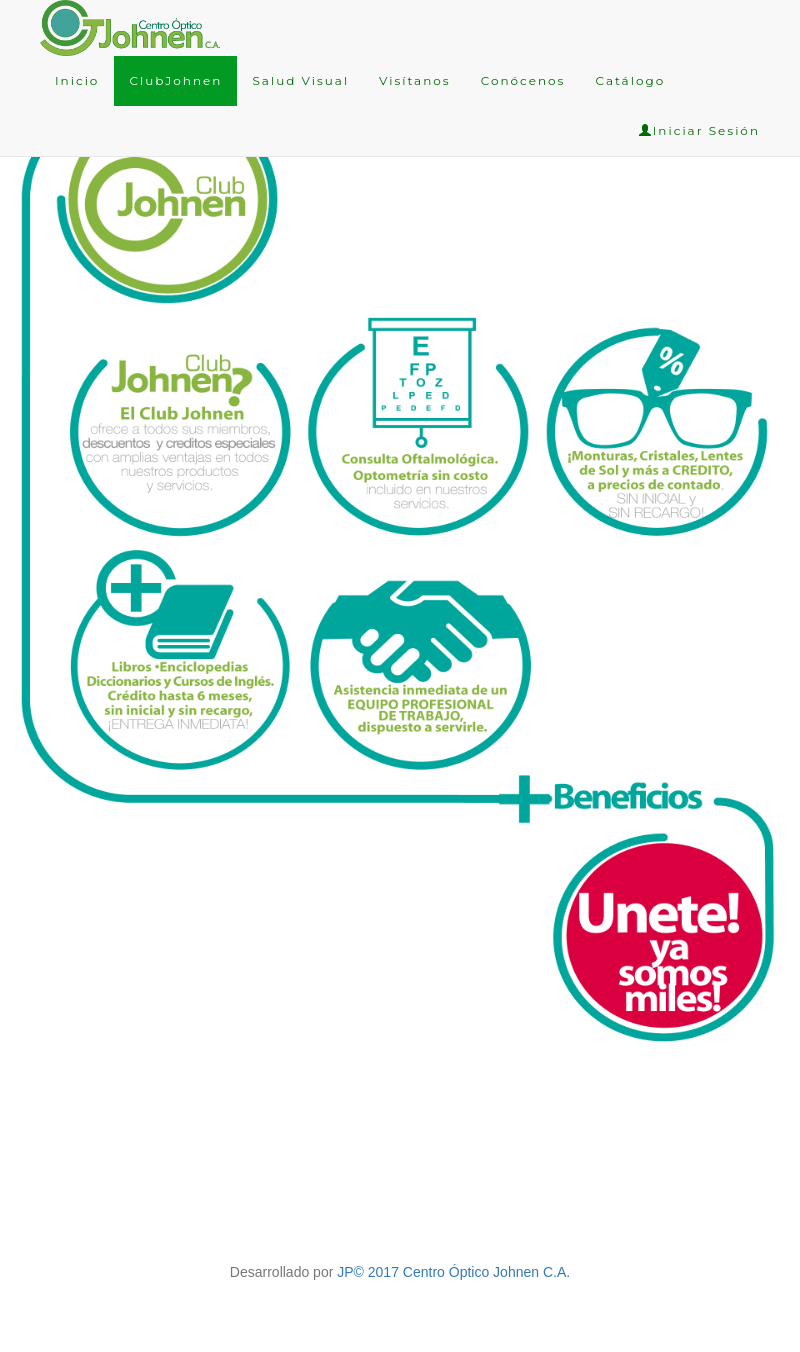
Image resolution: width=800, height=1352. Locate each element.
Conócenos (523, 80)
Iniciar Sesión (699, 130)
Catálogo (630, 80)
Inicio (77, 80)
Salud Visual (300, 80)
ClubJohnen (175, 80)
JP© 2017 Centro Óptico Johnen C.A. (453, 1272)
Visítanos (415, 80)
